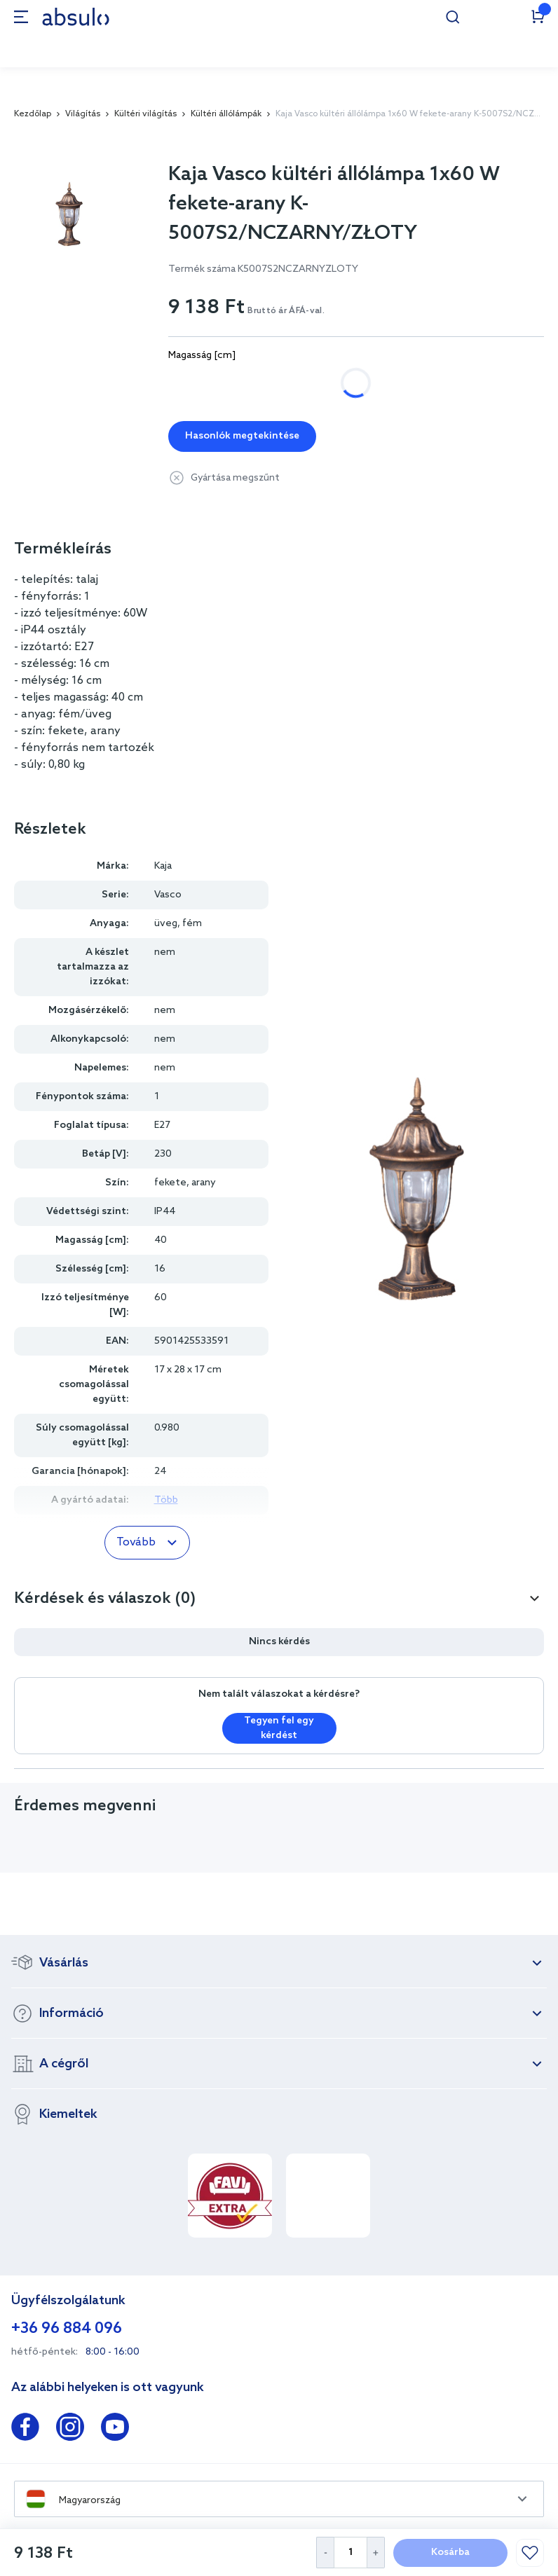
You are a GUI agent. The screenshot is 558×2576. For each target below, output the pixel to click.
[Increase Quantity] (376, 2552)
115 (190, 383)
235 (244, 383)
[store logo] (75, 16)
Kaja (163, 866)
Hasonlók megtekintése (242, 436)
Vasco (168, 895)
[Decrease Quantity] (325, 2552)
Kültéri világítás (145, 114)
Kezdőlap (32, 114)
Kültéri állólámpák (226, 114)
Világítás (82, 114)
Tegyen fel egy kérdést (279, 1728)
